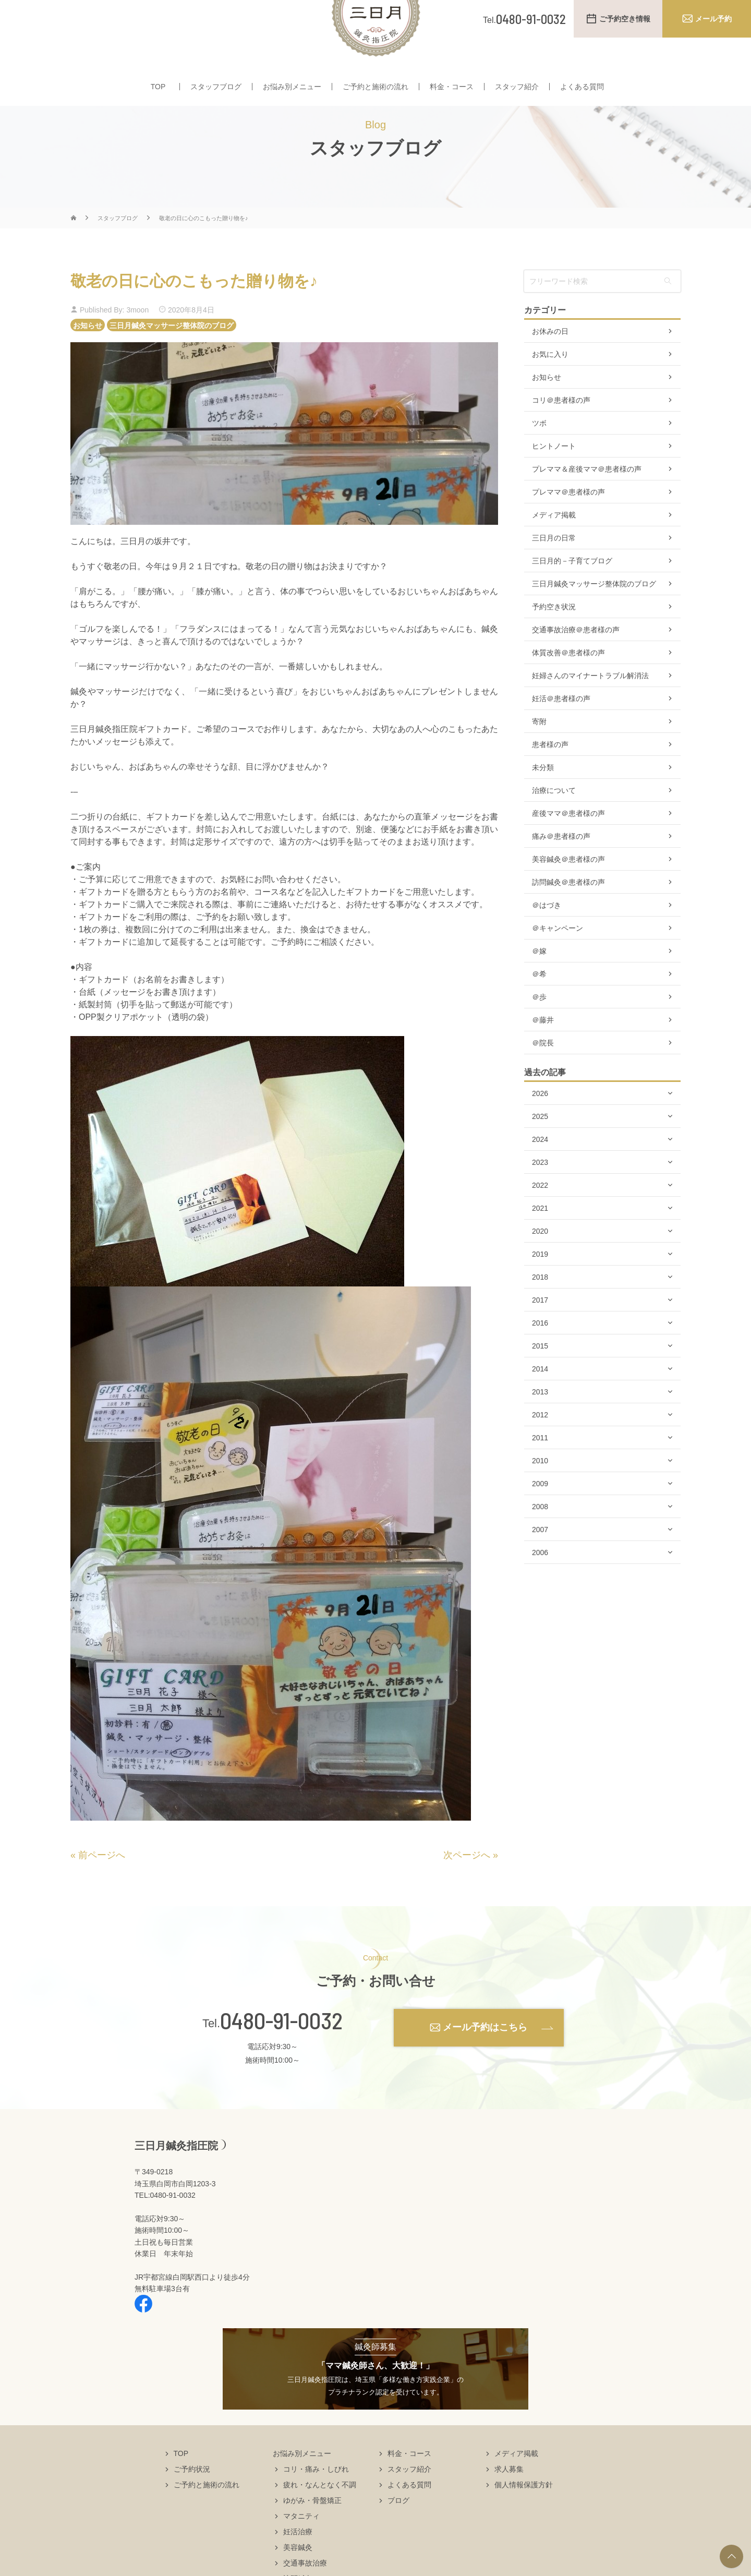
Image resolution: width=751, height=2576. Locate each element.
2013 (540, 1422)
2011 (540, 1468)
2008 (540, 1537)
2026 (540, 1124)
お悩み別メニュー (292, 87)
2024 (540, 1170)
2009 (540, 1514)
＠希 (539, 1005)
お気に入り (550, 385)
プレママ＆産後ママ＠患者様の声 (586, 500)
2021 (540, 1239)
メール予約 (713, 19)
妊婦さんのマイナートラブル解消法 (590, 706)
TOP (158, 87)
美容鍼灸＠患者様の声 (568, 890)
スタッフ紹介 (517, 87)
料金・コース (452, 87)
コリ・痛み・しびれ (316, 2500)
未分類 (543, 798)
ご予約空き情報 (624, 19)
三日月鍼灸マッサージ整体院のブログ (172, 355)
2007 (540, 1560)
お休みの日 (550, 362)
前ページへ (101, 1886)
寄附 (539, 752)
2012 (540, 1445)
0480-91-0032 (281, 2051)
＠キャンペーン (557, 959)
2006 (540, 1583)
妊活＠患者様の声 (561, 729)
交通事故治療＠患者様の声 (576, 660)
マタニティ (301, 2547)
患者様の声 (550, 775)
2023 (540, 1193)
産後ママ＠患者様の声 (568, 844)
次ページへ (466, 1886)
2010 (540, 1491)
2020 (540, 1262)
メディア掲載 (554, 545)
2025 (540, 1147)
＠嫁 (539, 982)
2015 (540, 1377)
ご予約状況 (192, 2500)
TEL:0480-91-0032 (165, 2226)
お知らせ (87, 355)
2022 (540, 1216)
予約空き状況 (554, 637)
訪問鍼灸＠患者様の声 (568, 913)
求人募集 (509, 2500)
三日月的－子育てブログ (572, 591)
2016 (540, 1354)
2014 (540, 1399)
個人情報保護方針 (523, 2515)
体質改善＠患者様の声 (568, 683)
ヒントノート (554, 477)
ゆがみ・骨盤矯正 (312, 2531)
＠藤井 (543, 1050)
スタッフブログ (215, 87)
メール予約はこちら (485, 2058)
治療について (554, 821)
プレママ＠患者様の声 (568, 523)
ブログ (398, 2531)
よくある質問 (582, 87)
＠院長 (543, 1073)
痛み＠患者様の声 (561, 867)
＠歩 (539, 1028)
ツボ (539, 454)
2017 (540, 1331)
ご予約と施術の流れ (375, 87)
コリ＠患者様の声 (561, 431)
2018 (540, 1308)
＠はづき (546, 936)
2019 (540, 1285)
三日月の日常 (554, 568)
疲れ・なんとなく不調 (319, 2515)
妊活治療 (297, 2562)
